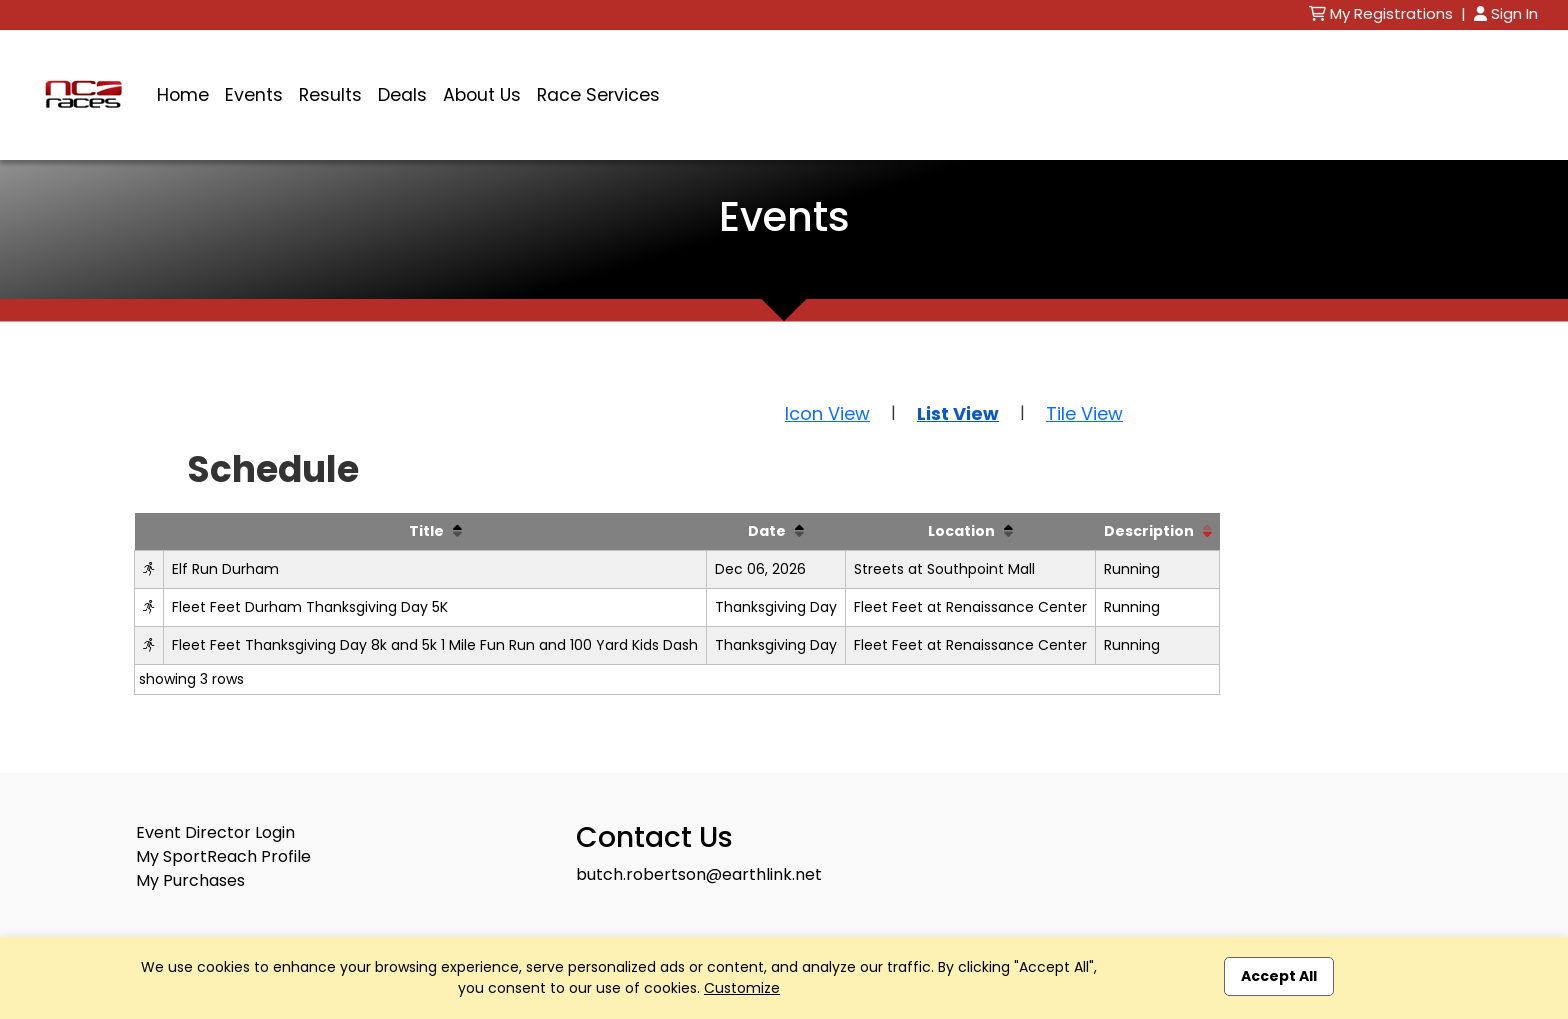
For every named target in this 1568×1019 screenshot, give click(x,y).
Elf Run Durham (225, 569)
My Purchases (190, 880)
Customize (742, 988)
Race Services (598, 95)
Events (254, 95)
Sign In (1506, 13)
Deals (402, 95)
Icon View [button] (827, 413)
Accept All (1279, 976)
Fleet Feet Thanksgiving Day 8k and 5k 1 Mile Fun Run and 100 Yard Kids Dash (435, 645)
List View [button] (958, 413)
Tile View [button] (1084, 413)
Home (183, 95)
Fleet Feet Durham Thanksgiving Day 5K (310, 607)
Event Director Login (215, 832)
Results (330, 95)
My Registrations (1383, 13)
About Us (482, 95)
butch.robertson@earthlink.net (699, 874)
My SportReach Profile (223, 856)
